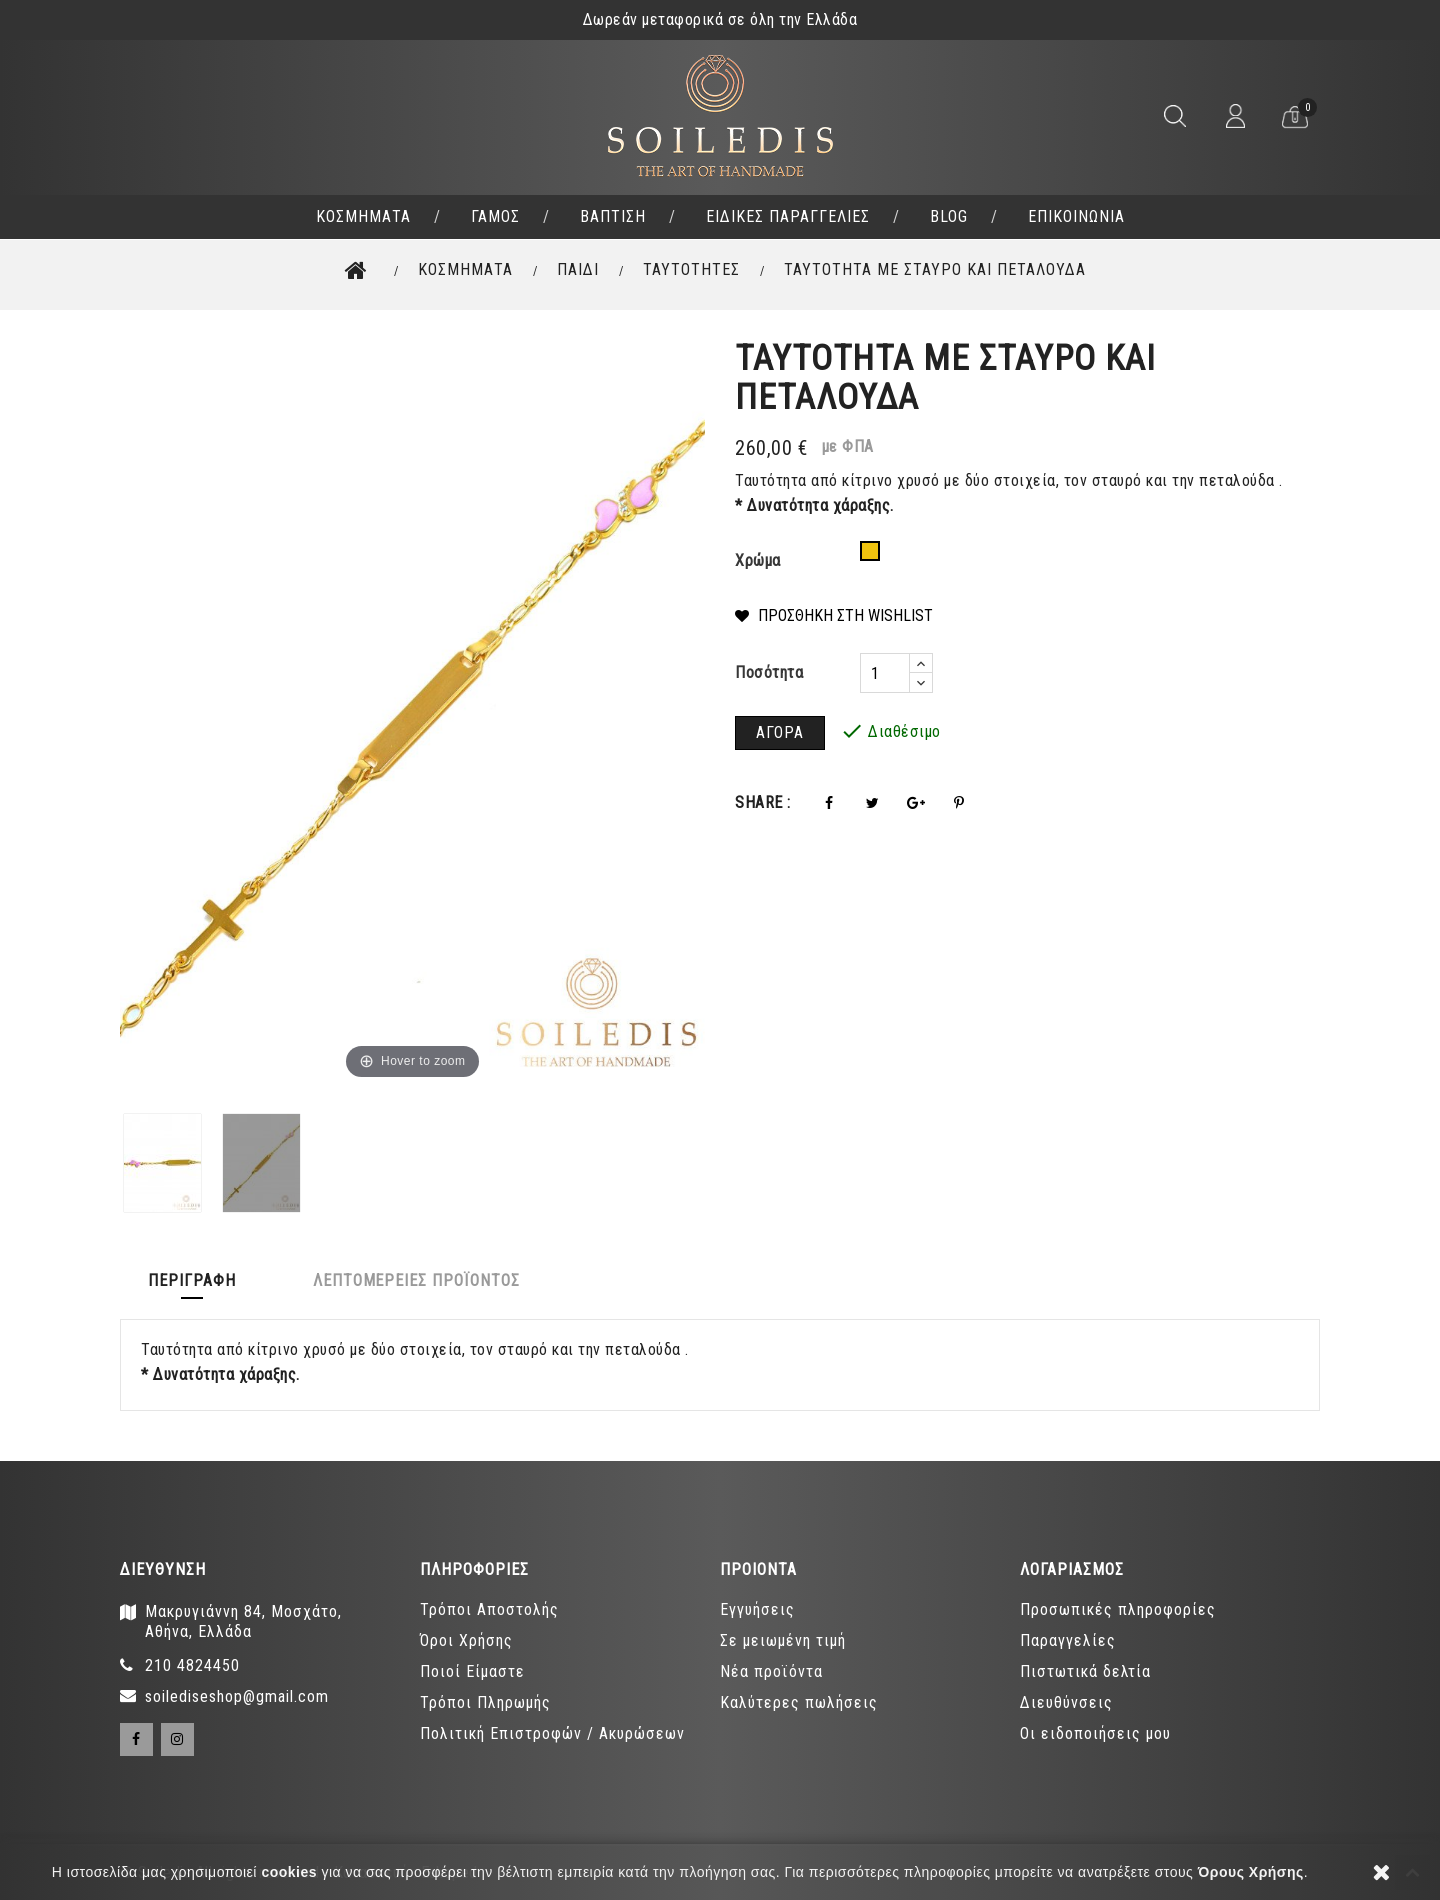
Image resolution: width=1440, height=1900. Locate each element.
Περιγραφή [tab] (194, 1280)
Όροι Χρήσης (466, 1640)
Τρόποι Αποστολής (489, 1609)
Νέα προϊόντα (771, 1671)
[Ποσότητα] (885, 673)
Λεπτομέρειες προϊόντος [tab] (422, 1280)
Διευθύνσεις (1066, 1702)
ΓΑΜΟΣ (495, 216)
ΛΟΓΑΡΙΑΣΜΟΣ (1072, 1569)
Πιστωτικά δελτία (1085, 1671)
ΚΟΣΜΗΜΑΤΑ (363, 216)
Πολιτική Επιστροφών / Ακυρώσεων (552, 1733)
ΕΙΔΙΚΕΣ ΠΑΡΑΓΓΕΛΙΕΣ (788, 216)
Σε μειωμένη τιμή (783, 1640)
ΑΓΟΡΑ (780, 732)
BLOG (949, 216)
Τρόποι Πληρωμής (485, 1702)
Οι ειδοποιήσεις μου (1095, 1733)
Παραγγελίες (1068, 1640)
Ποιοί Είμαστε (472, 1671)
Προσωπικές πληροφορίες (1118, 1609)
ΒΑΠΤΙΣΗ (613, 216)
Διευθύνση (163, 1569)
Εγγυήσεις (757, 1609)
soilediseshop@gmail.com (237, 1696)
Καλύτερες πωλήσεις (799, 1702)
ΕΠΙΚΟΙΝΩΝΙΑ (1076, 216)
